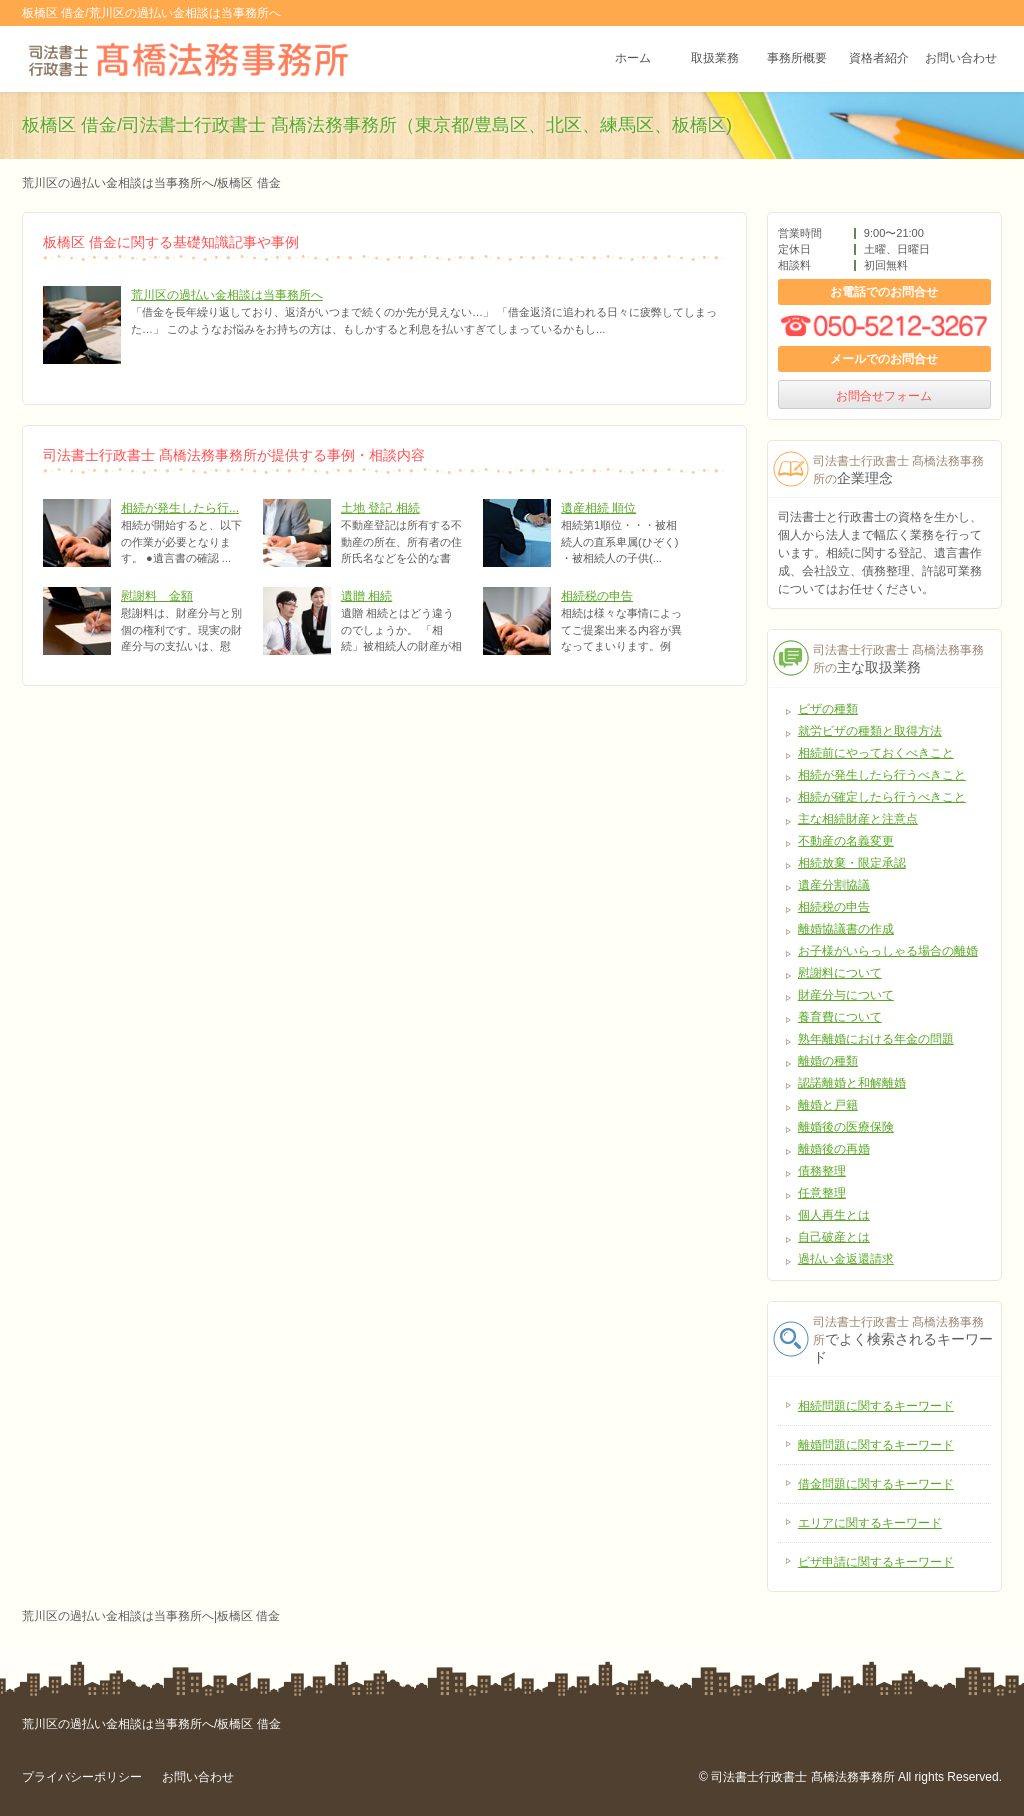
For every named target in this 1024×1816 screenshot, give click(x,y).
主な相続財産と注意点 (858, 819)
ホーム (633, 59)
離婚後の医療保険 (846, 1127)
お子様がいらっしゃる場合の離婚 (888, 951)
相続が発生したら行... (180, 508)
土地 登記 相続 (380, 508)
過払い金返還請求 (846, 1259)
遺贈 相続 (366, 596)
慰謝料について (840, 973)
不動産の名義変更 (846, 841)
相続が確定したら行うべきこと (882, 797)
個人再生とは (834, 1215)
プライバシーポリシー (82, 1777)
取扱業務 (715, 59)
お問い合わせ (961, 59)
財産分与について (846, 995)
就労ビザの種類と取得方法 (870, 731)
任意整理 (822, 1193)
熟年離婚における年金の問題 (876, 1039)
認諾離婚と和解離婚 (852, 1083)
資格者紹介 (879, 59)
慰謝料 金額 (157, 596)
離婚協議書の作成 (846, 929)
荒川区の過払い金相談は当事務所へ (227, 295)
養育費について (840, 1017)
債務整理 (822, 1171)
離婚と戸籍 (828, 1105)
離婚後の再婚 (834, 1149)
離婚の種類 (828, 1061)
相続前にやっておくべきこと (876, 753)
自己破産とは (834, 1237)
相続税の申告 (597, 596)
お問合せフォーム (884, 396)
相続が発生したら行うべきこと (882, 775)
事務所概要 (797, 59)
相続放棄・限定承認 (852, 863)
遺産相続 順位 (598, 508)
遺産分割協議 (834, 885)
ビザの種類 (828, 709)
